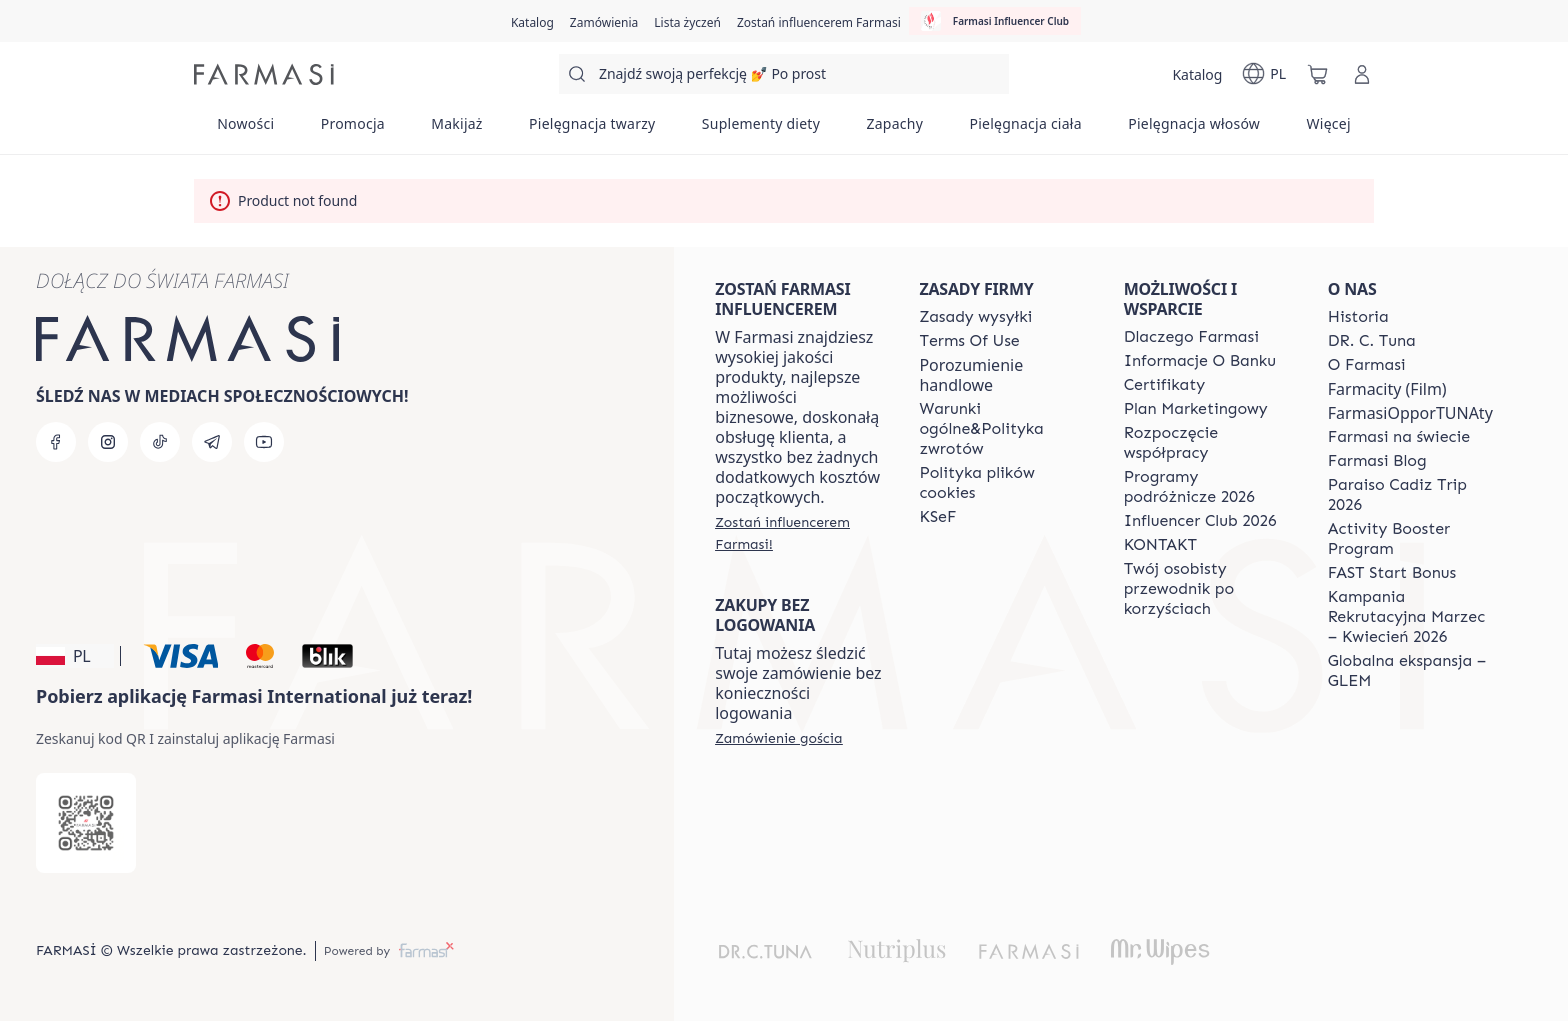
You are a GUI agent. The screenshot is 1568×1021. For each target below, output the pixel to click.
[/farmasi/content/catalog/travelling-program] (1208, 487)
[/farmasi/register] (604, 21)
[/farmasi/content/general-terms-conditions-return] (1003, 429)
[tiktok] (160, 442)
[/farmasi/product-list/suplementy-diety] (761, 130)
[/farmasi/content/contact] (1160, 545)
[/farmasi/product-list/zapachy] (894, 130)
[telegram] (212, 442)
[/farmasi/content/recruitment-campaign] (1412, 617)
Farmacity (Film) (1387, 389)
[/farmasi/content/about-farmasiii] (1367, 365)
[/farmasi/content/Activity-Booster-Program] (1412, 539)
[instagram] (108, 442)
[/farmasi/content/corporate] (1399, 437)
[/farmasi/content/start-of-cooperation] (1208, 443)
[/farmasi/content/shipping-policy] (975, 317)
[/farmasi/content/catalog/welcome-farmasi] (1208, 589)
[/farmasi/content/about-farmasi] (1191, 337)
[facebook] (56, 442)
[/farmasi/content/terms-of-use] (969, 341)
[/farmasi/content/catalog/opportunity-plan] (1196, 409)
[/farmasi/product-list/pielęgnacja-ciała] (1025, 130)
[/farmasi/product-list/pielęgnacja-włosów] (1194, 130)
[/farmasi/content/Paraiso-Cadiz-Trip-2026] (1412, 495)
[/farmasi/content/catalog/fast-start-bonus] (1392, 573)
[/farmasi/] (264, 74)
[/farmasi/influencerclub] (995, 21)
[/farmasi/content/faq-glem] (1412, 671)
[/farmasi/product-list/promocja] (352, 130)
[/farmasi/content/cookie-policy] (1003, 483)
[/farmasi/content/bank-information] (1200, 361)
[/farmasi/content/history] (1358, 317)
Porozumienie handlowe (971, 375)
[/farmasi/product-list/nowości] (245, 130)
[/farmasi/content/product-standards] (1165, 385)
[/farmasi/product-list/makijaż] (457, 130)
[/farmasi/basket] (1318, 74)
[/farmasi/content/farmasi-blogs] (1377, 461)
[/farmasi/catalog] (532, 21)
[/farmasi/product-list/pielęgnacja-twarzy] (592, 130)
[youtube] (264, 442)
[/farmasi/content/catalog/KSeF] (937, 517)
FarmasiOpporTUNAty (1410, 413)
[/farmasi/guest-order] (778, 738)
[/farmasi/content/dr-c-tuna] (1372, 341)
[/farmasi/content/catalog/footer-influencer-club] (1200, 521)
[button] (75, 656)
